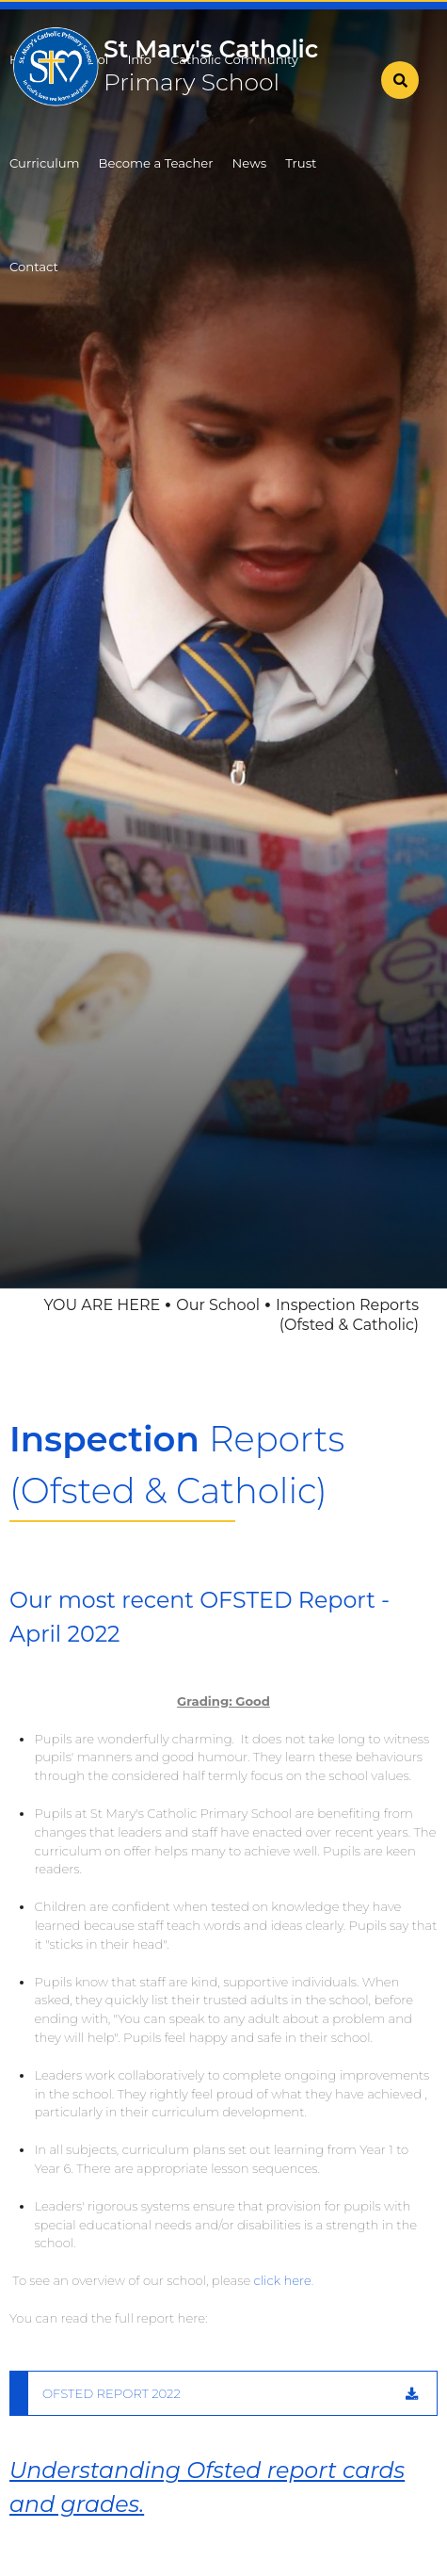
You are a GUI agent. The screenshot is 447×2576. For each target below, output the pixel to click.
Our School (218, 1305)
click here (282, 2280)
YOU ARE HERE (101, 1305)
